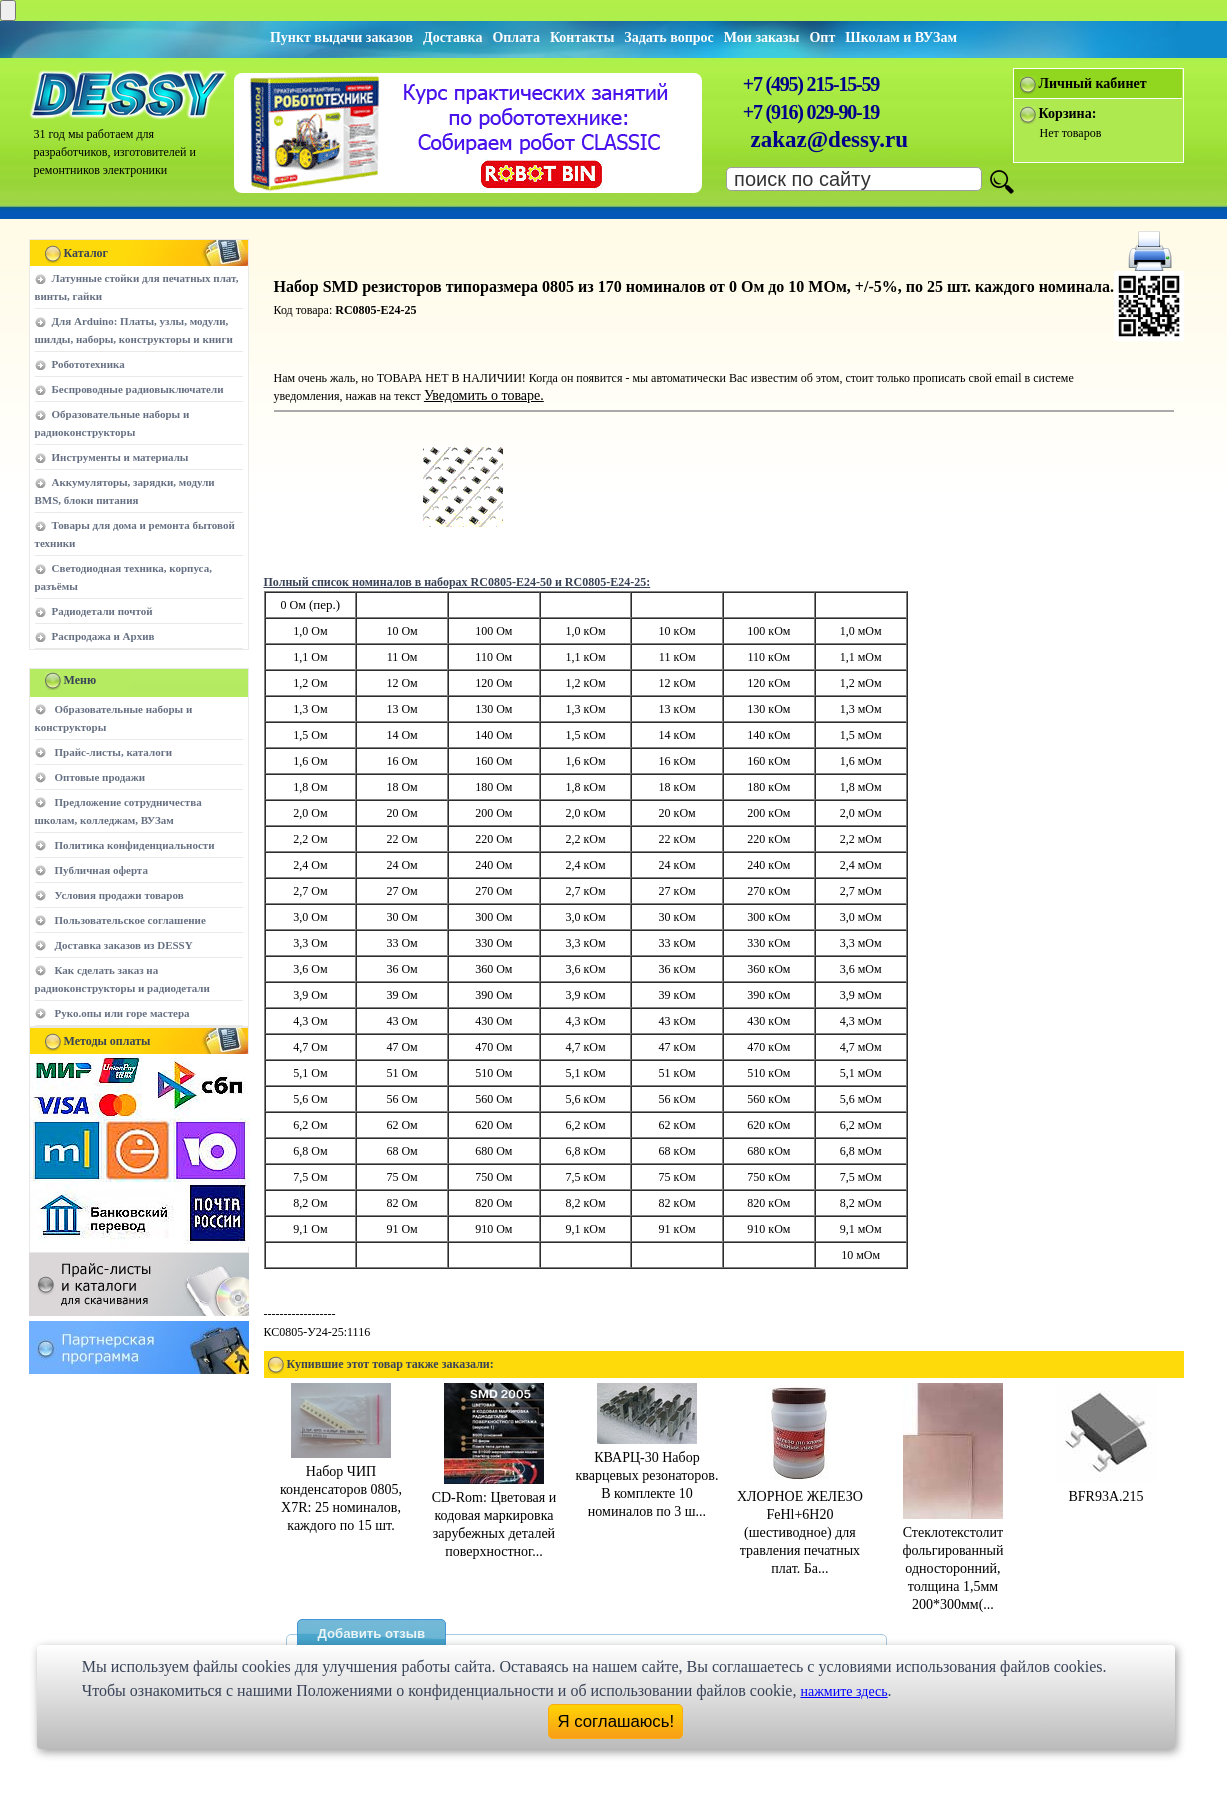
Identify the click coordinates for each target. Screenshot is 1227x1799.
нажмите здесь (843, 1691)
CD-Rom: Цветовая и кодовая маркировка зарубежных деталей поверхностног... (494, 1515)
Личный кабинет (1093, 83)
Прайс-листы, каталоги (113, 752)
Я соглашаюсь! (615, 1721)
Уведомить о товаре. (484, 395)
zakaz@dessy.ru (830, 139)
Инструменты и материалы (120, 457)
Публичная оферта (101, 870)
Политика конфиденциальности (135, 845)
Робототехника (88, 364)
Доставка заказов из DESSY (124, 945)
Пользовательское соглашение (130, 920)
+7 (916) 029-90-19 (811, 112)
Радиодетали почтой (102, 611)
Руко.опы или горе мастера (122, 1013)
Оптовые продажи (100, 777)
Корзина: (1068, 113)
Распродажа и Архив (103, 636)
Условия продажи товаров (119, 895)
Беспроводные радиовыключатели (138, 389)
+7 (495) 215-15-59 (811, 84)
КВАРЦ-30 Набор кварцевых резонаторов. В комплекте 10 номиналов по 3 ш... (647, 1475)
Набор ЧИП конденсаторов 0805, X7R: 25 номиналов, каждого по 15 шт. (341, 1489)
